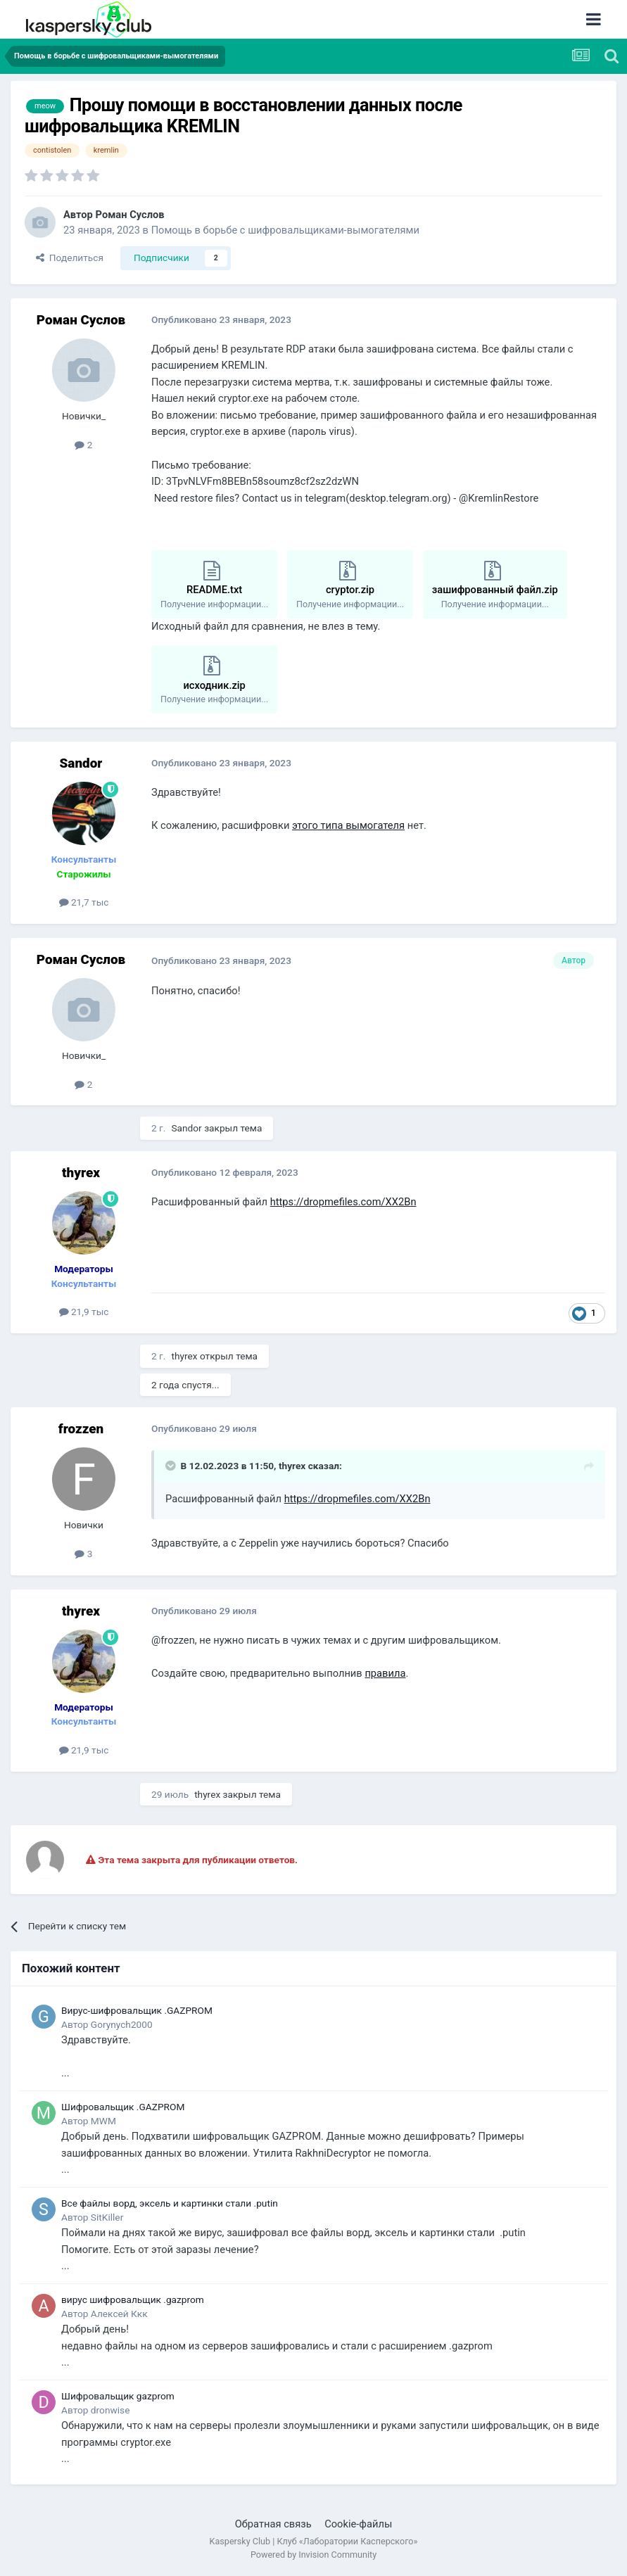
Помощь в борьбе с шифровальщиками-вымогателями (285, 230)
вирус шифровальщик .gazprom (132, 2299)
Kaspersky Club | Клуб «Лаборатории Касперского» (314, 2541)
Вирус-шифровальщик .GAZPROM (137, 2010)
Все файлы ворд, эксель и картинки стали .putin (169, 2203)
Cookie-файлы (358, 2524)
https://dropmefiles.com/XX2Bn (343, 1201)
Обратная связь (273, 2524)
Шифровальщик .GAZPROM (122, 2106)
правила (385, 1673)
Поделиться (69, 257)
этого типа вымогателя (348, 825)
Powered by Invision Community (313, 2554)
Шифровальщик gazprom (118, 2395)
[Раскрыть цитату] (171, 1465)
